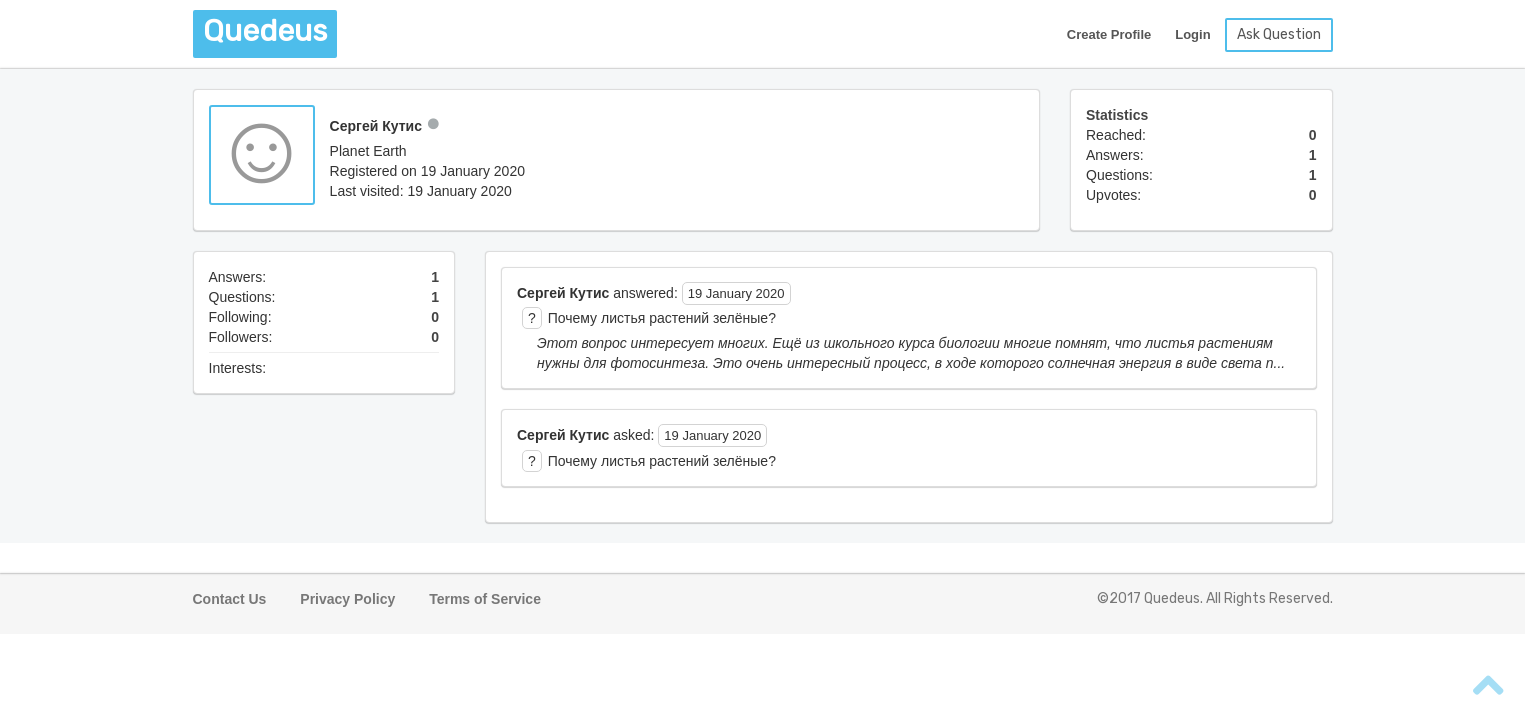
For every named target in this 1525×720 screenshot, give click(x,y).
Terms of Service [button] (485, 599)
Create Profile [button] (1109, 34)
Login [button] (1192, 34)
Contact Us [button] (230, 599)
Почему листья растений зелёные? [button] (662, 318)
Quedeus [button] (265, 31)
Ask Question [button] (1279, 34)
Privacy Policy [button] (347, 599)
